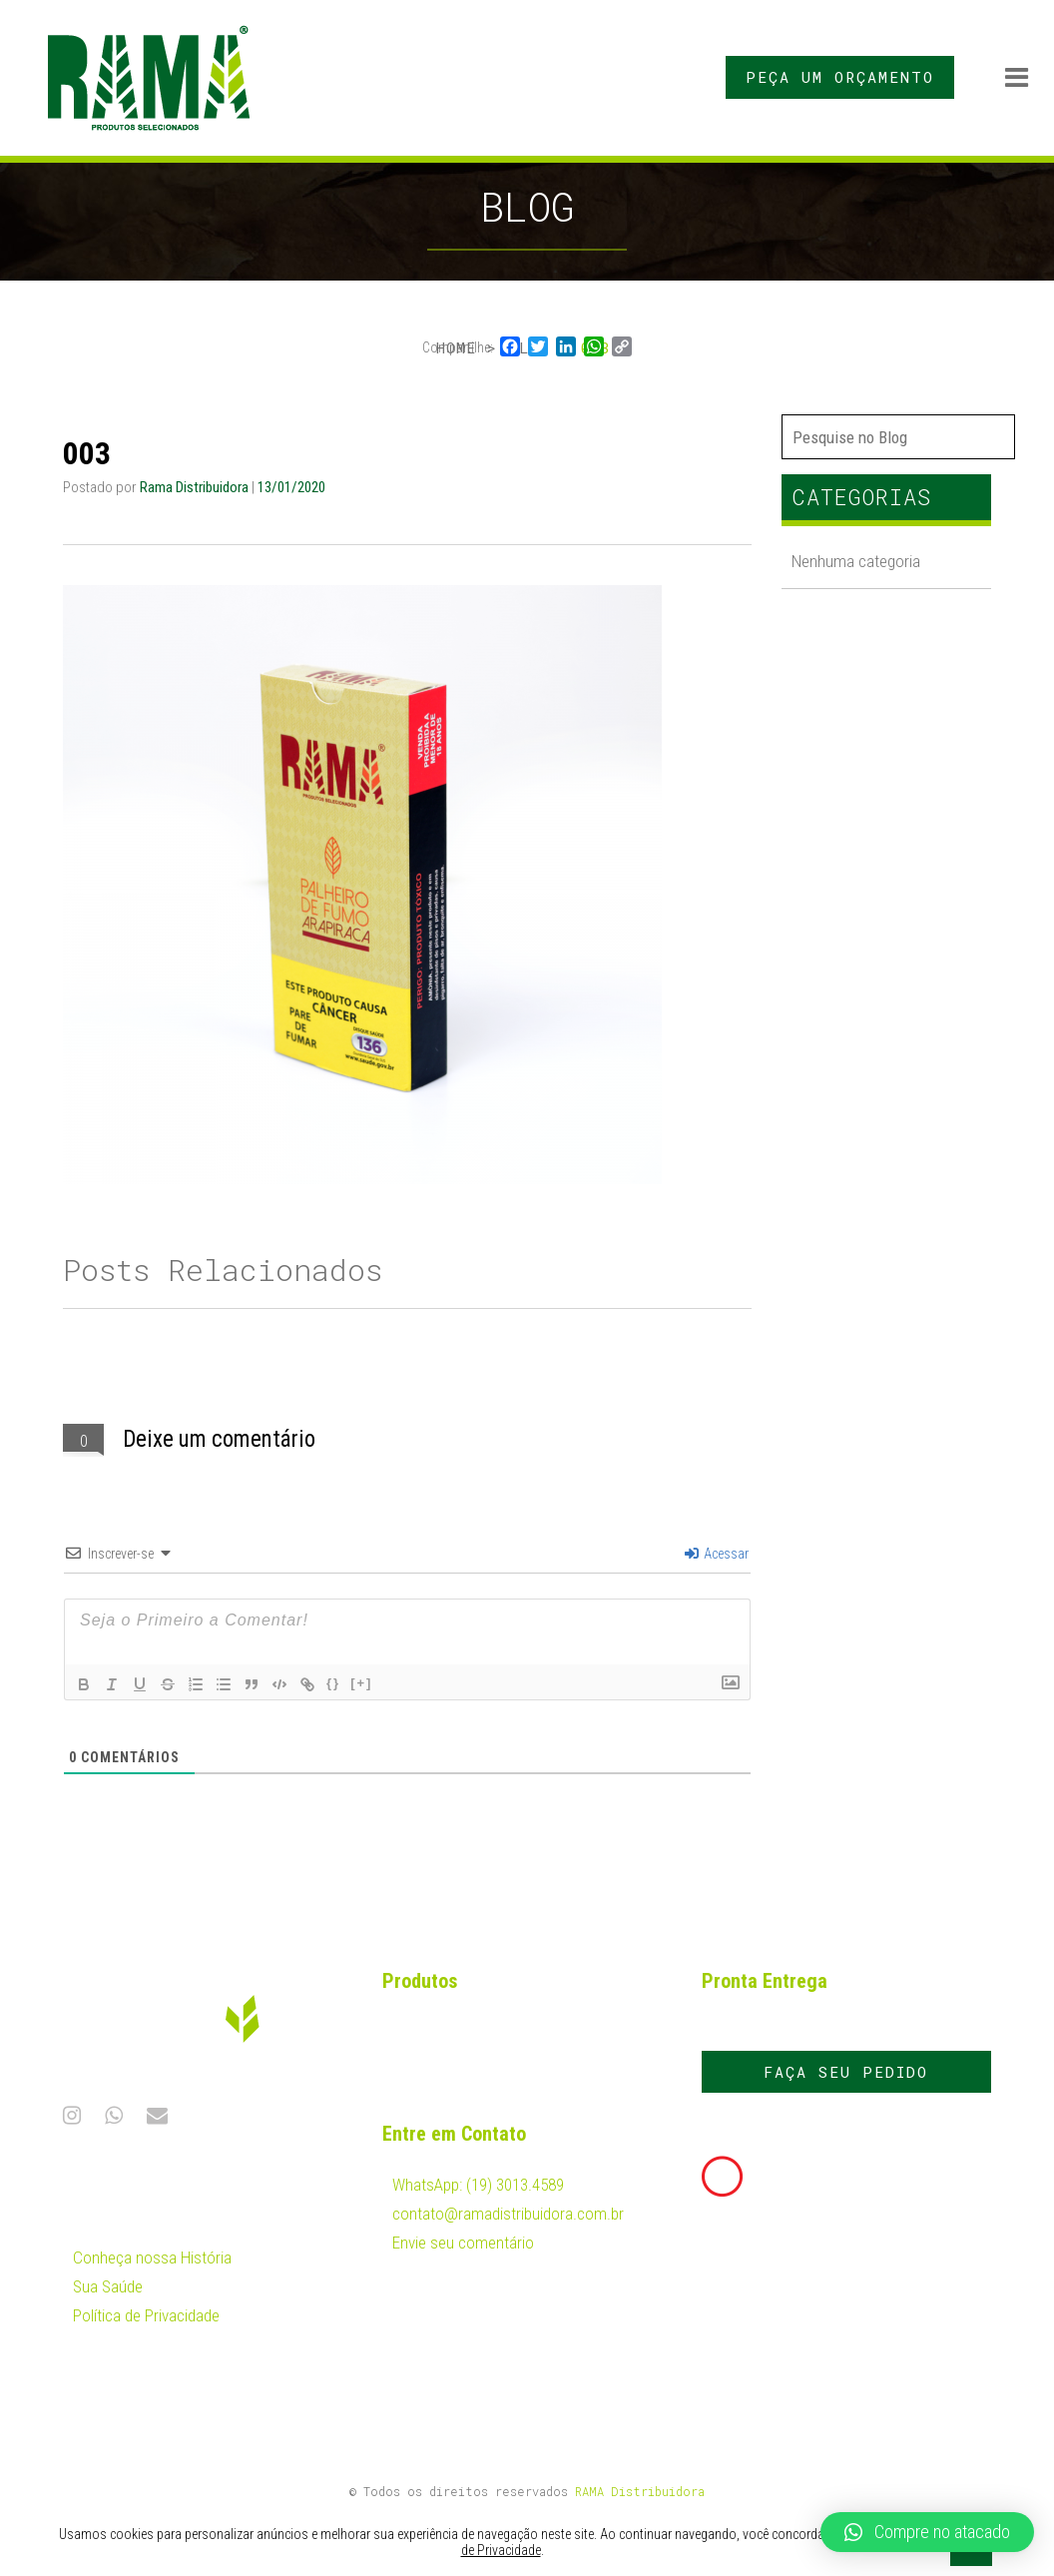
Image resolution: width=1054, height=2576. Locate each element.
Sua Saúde (108, 2286)
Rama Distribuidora (196, 487)
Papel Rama (431, 2095)
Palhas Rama (435, 2053)
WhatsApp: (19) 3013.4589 (478, 2185)
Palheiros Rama (443, 2074)
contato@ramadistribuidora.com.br (508, 2214)
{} (333, 1682)
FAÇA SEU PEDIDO (846, 2072)
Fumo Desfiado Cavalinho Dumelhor (509, 2011)
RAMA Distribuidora (640, 2491)
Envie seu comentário (463, 2243)
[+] (361, 1682)
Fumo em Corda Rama (466, 2032)
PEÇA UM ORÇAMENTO (840, 77)
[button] (927, 2532)
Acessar (717, 1554)
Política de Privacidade (146, 2315)
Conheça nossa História (152, 2257)
